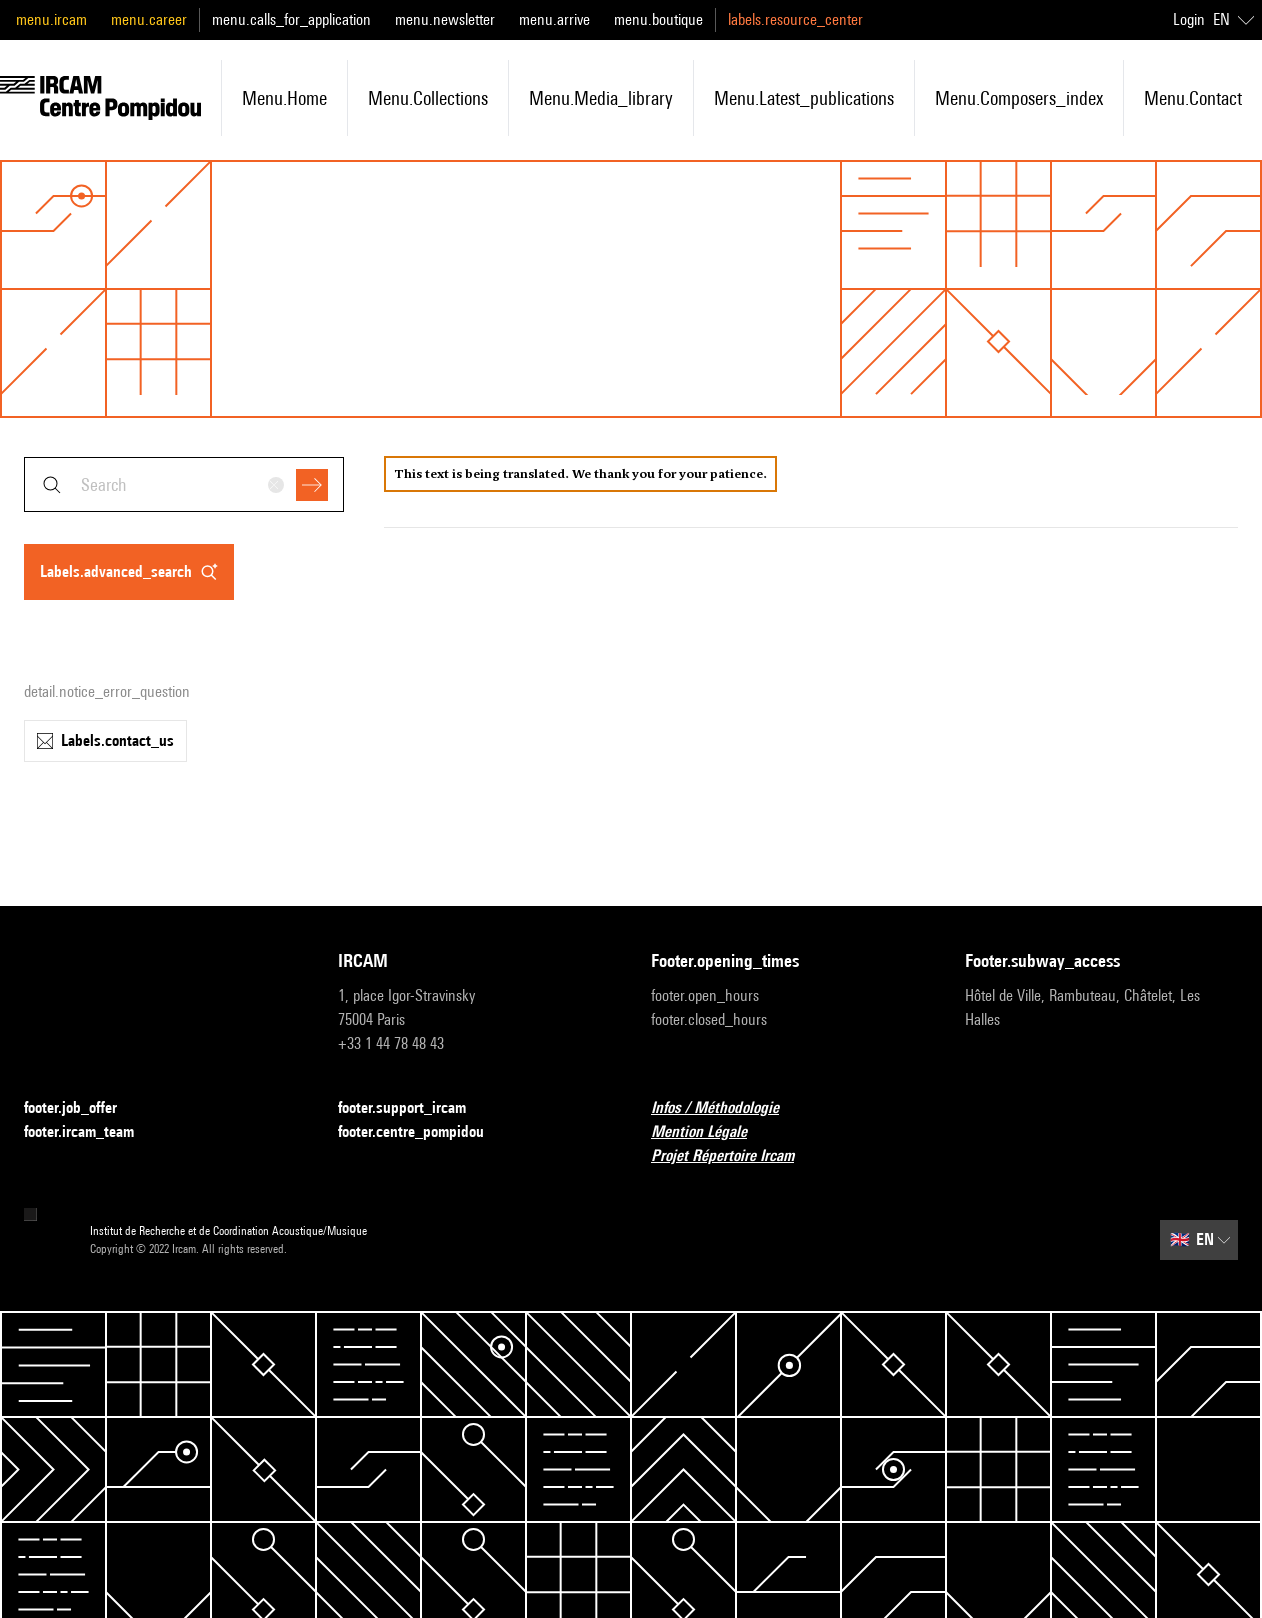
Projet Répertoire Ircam (734, 1156)
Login (1189, 19)
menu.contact (1193, 98)
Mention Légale (711, 1132)
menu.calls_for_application (291, 19)
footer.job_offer (82, 1108)
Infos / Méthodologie (727, 1108)
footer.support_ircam (414, 1108)
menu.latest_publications (804, 98)
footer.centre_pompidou (423, 1132)
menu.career (149, 19)
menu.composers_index (1019, 98)
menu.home (284, 98)
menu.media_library (601, 98)
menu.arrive (554, 19)
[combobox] (184, 484)
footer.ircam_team (91, 1132)
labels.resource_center (795, 19)
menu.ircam (51, 19)
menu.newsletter (445, 19)
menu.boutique (658, 19)
